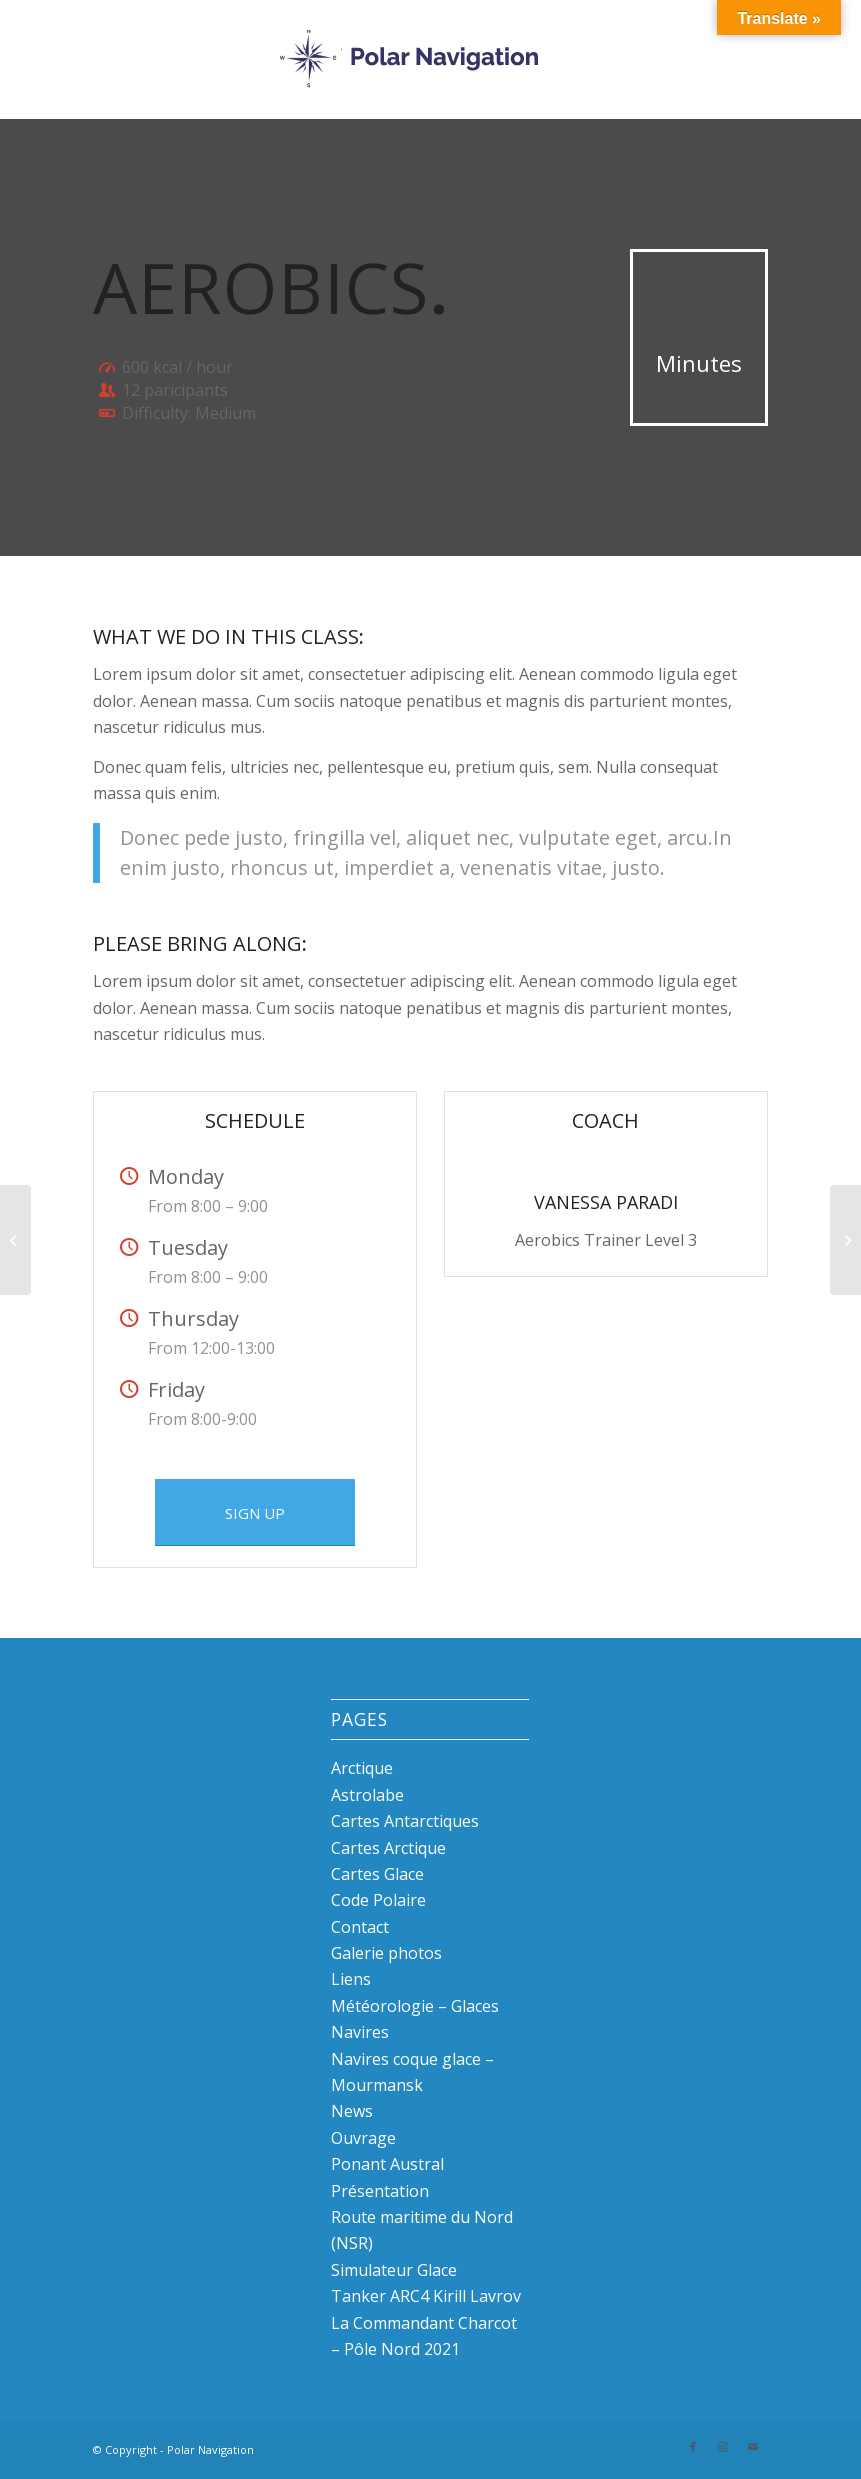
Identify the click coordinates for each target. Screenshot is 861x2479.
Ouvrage (363, 2138)
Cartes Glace (377, 1874)
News (352, 2111)
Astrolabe (367, 1795)
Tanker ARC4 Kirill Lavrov (426, 2296)
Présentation (380, 2191)
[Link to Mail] (753, 2447)
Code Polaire (378, 1900)
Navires (360, 2032)
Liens (351, 1979)
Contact (360, 1927)
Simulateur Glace (394, 2270)
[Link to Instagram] (723, 2447)
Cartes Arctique (388, 1848)
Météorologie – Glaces (415, 2006)
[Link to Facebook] (693, 2447)
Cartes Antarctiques (405, 1821)
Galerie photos (386, 1953)
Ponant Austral (387, 2164)
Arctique (362, 1768)
